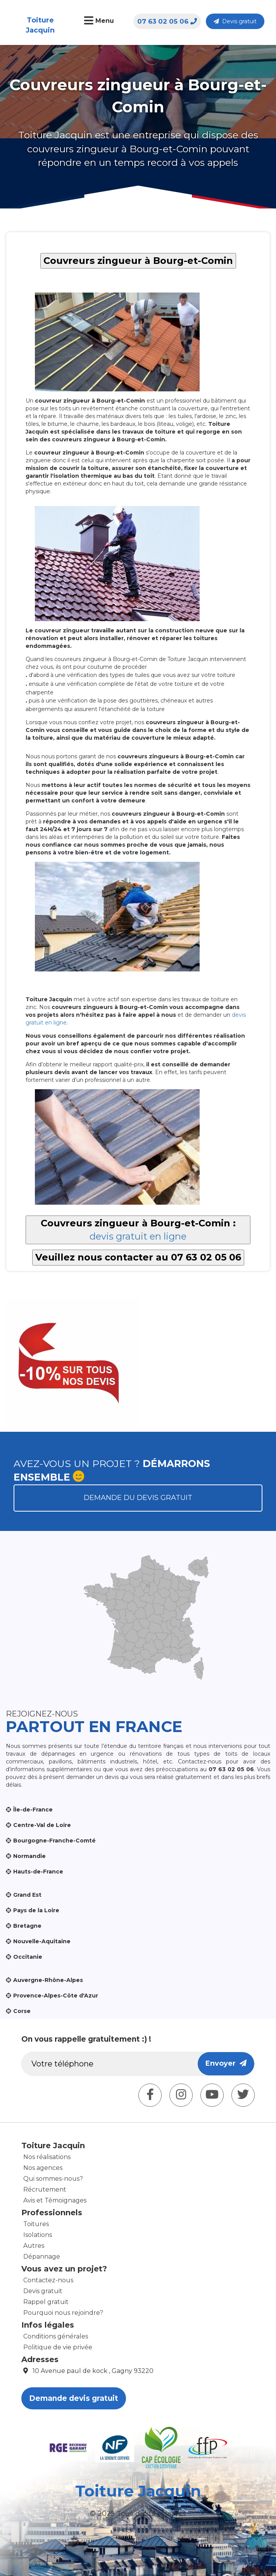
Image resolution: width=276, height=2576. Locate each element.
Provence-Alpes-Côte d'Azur (55, 1995)
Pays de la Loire (36, 1910)
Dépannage (41, 2256)
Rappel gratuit (46, 2302)
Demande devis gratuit (73, 2398)
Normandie (29, 1856)
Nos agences (42, 2167)
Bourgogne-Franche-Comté (54, 1840)
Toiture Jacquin (40, 25)
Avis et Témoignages (54, 2200)
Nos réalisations (47, 2157)
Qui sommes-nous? (53, 2178)
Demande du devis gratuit (138, 1497)
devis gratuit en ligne (138, 1236)
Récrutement (44, 2189)
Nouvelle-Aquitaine (42, 1941)
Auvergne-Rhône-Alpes (48, 1980)
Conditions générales (55, 2336)
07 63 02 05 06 (167, 21)
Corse (22, 2011)
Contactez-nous (48, 2280)
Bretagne (27, 1925)
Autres (33, 2245)
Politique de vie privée (57, 2347)
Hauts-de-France (38, 1871)
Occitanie (27, 1956)
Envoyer (226, 2063)
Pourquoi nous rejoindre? (63, 2312)
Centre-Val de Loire (42, 1825)
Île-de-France (33, 1809)
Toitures (36, 2224)
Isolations (37, 2235)
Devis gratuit (235, 21)
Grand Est (27, 1894)
